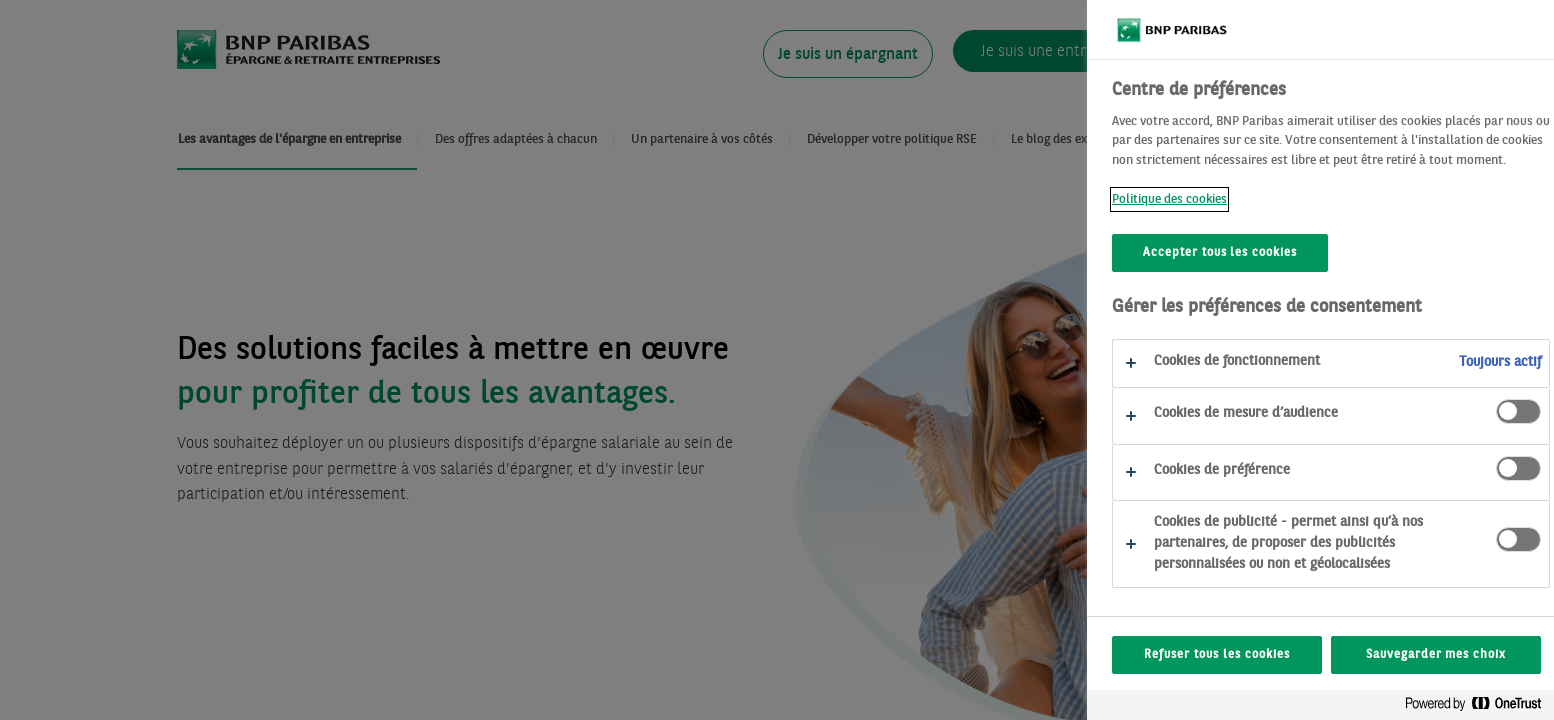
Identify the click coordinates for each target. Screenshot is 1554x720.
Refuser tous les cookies (1274, 655)
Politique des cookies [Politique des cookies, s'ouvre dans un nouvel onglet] (1227, 199)
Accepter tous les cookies (1278, 253)
